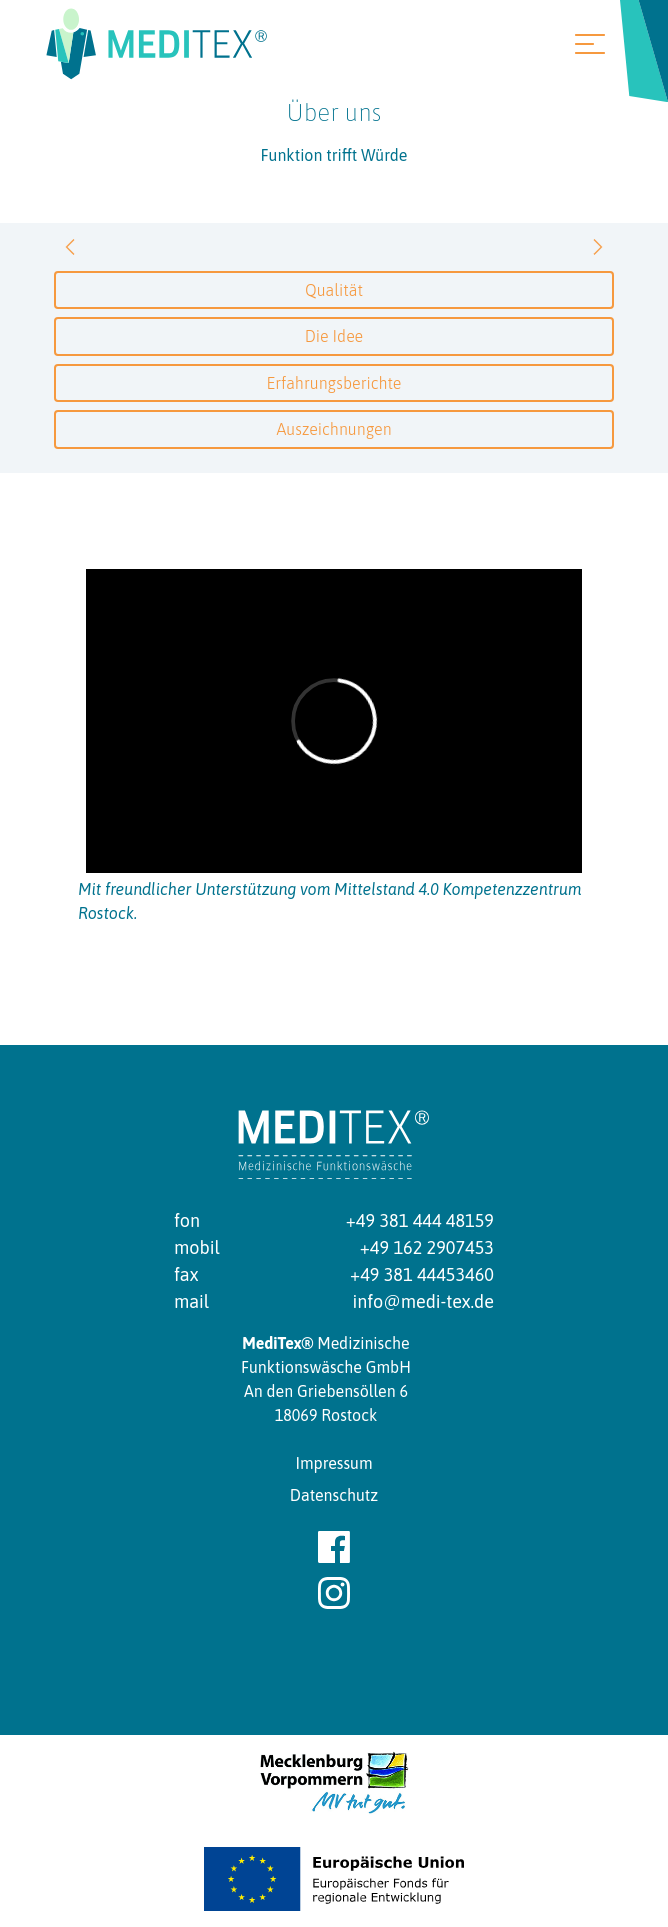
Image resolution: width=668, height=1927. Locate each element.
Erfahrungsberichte (334, 383)
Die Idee (334, 336)
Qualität (334, 290)
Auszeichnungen (333, 429)
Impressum (333, 1463)
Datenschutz (334, 1495)
